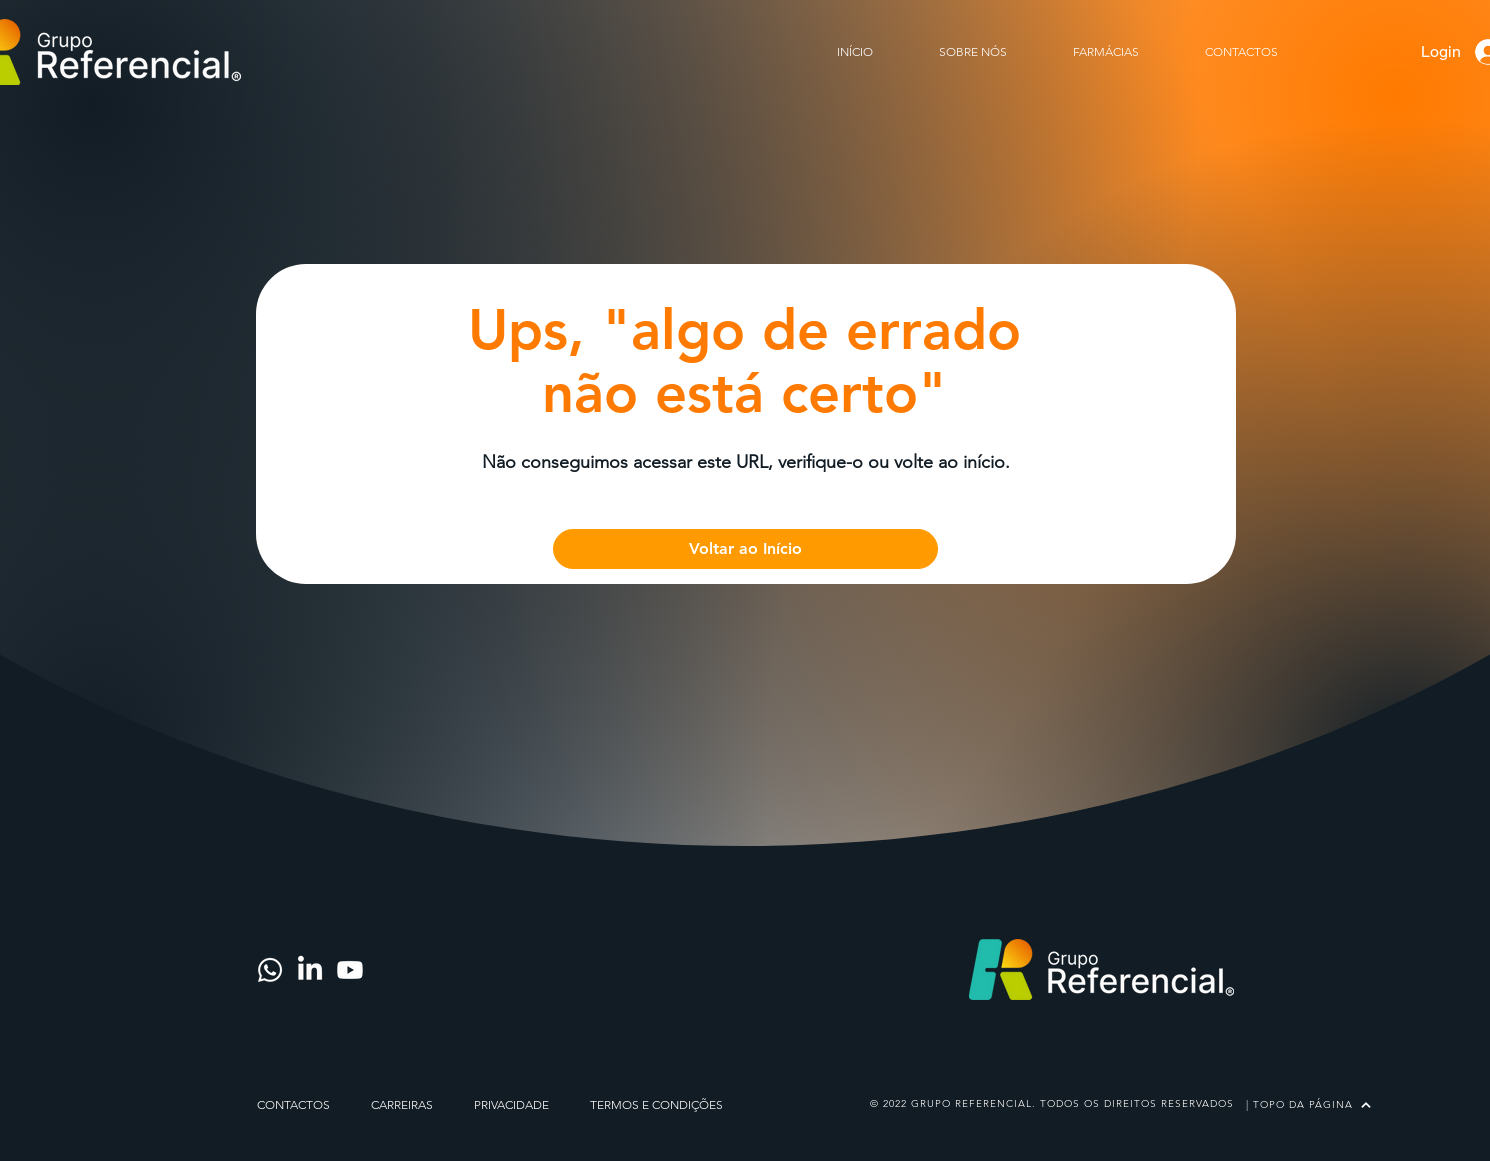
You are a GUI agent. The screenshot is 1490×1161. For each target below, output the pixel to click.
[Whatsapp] (270, 970)
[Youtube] (350, 970)
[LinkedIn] (310, 970)
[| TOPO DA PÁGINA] (1308, 1104)
